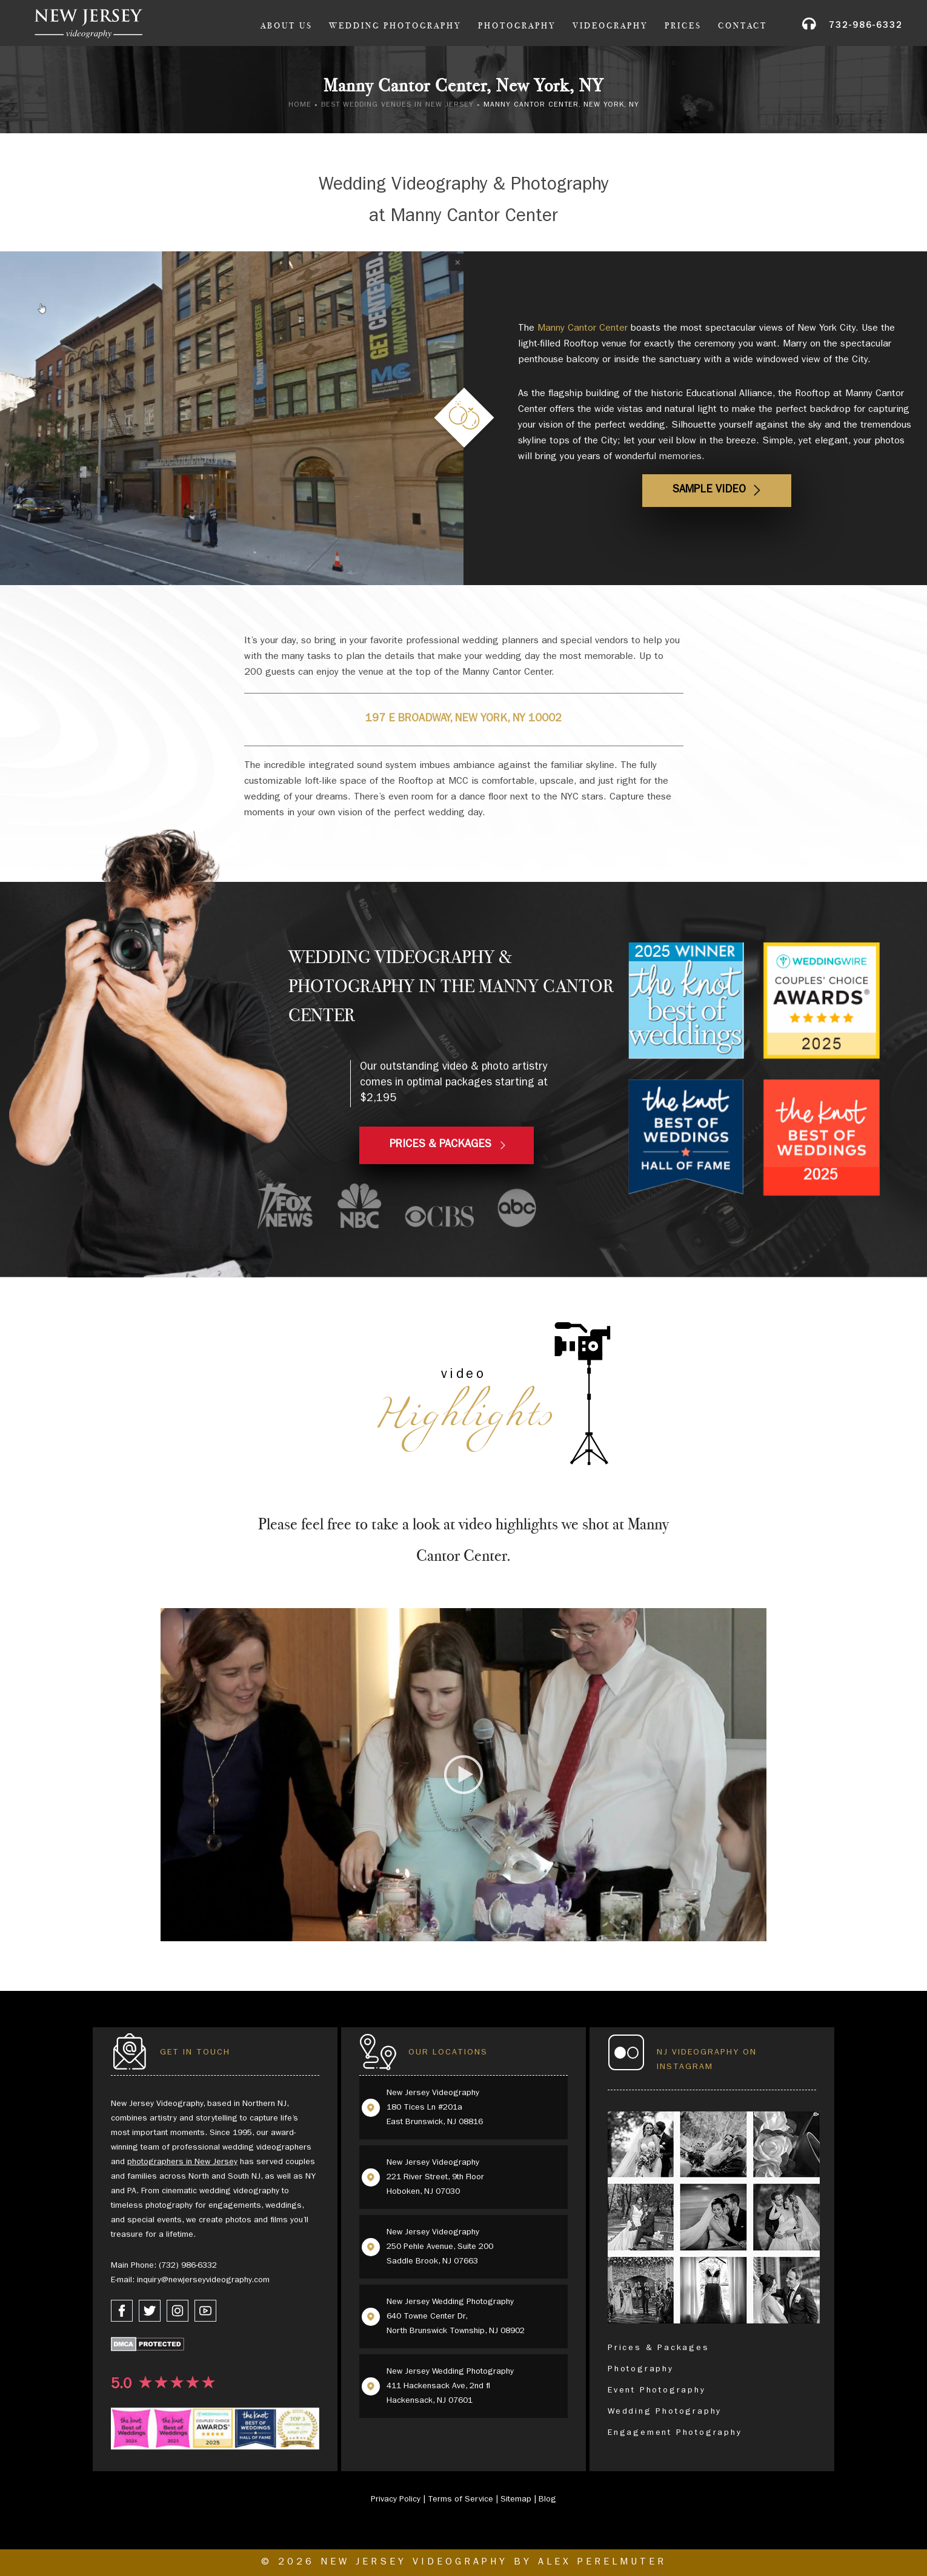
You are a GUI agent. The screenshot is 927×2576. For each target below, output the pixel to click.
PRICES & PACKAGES (440, 1145)
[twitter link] (150, 2311)
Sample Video (709, 490)
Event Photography (657, 2390)
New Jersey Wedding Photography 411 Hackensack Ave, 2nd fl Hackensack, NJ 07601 (450, 2386)
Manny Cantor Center (582, 329)
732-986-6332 (866, 26)
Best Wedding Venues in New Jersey (397, 105)
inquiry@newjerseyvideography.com (203, 2280)
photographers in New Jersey (182, 2162)
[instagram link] (177, 2311)
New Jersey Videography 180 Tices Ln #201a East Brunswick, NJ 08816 (435, 2108)
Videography (610, 26)
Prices (683, 26)
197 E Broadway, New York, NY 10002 (463, 719)
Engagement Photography (675, 2433)
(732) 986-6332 (188, 2266)
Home (299, 105)
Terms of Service (460, 2499)
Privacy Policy (395, 2499)
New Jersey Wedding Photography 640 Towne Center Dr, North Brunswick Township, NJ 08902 (456, 2317)
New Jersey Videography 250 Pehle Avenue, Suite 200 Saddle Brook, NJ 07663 (440, 2247)
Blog (547, 2499)
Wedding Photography (395, 26)
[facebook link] (122, 2311)
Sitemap (515, 2499)
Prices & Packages (658, 2348)
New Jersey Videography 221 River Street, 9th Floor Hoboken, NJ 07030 (435, 2177)
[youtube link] (205, 2311)
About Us (287, 26)
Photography (517, 26)
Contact (742, 26)
